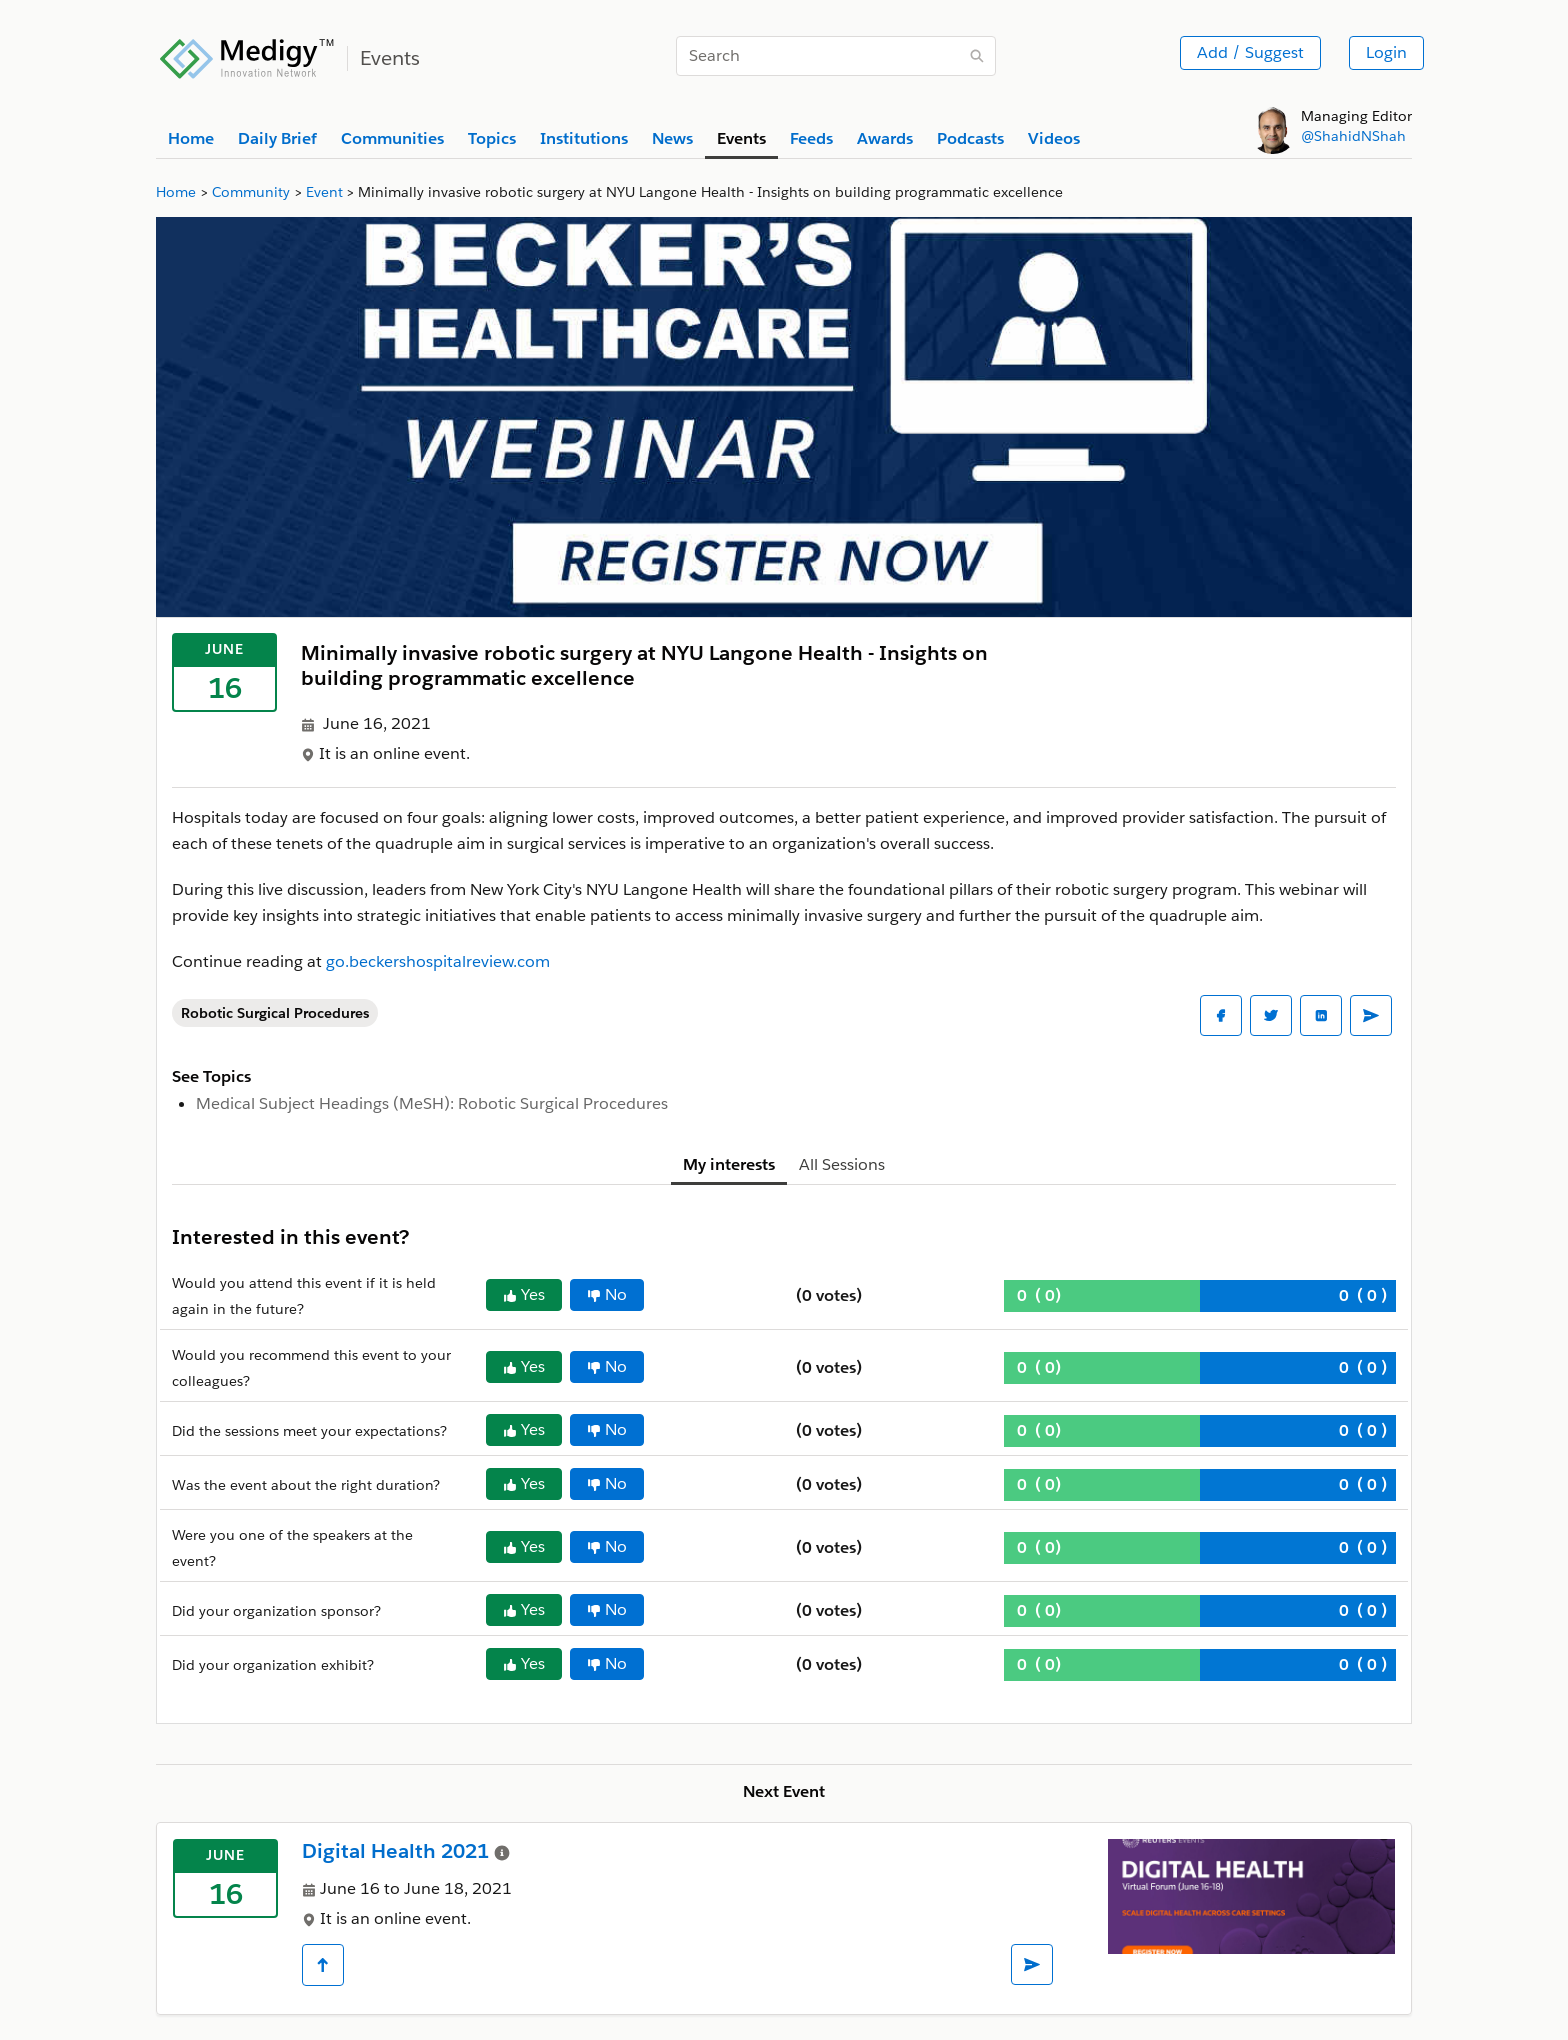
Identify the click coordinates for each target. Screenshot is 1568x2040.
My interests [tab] (729, 1164)
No (607, 1294)
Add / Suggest (1250, 52)
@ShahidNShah (1353, 136)
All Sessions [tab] (842, 1164)
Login (1386, 52)
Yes (524, 1294)
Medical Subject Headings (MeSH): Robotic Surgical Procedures (432, 1103)
